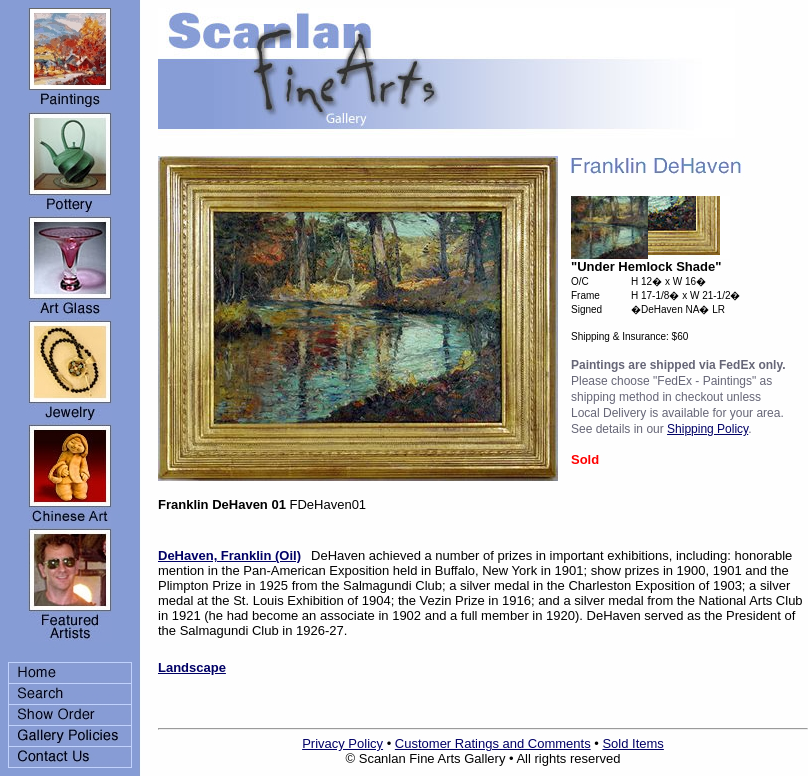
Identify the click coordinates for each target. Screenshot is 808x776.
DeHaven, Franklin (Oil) (229, 555)
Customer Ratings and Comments (493, 743)
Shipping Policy (707, 429)
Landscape (192, 667)
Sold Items (632, 743)
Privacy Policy (342, 743)
